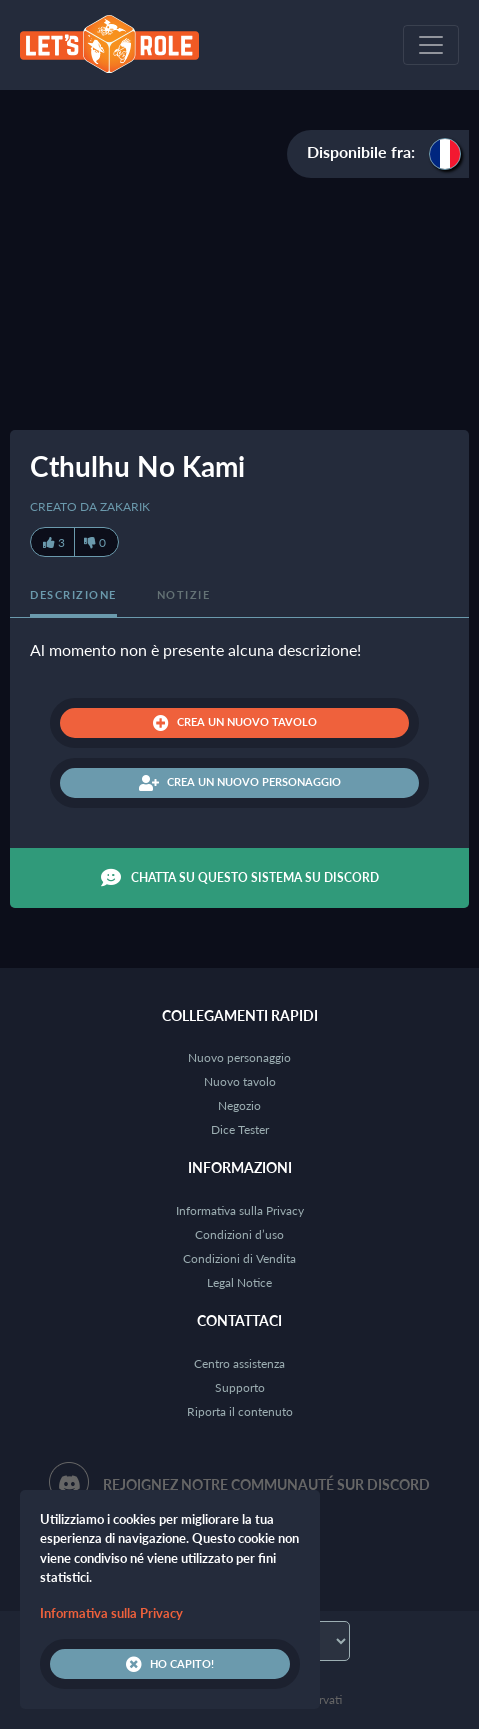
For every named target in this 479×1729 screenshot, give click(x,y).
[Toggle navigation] (431, 45)
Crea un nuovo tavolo (235, 723)
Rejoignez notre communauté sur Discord (266, 1484)
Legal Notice (239, 1282)
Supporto (240, 1387)
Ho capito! (170, 1664)
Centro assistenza (239, 1363)
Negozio (239, 1105)
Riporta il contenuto (240, 1411)
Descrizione (73, 594)
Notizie (184, 594)
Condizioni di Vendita (239, 1258)
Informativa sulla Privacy (240, 1210)
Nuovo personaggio (239, 1057)
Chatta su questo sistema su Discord (240, 878)
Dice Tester (240, 1129)
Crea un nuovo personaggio (240, 783)
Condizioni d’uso (239, 1234)
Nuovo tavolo (240, 1081)
